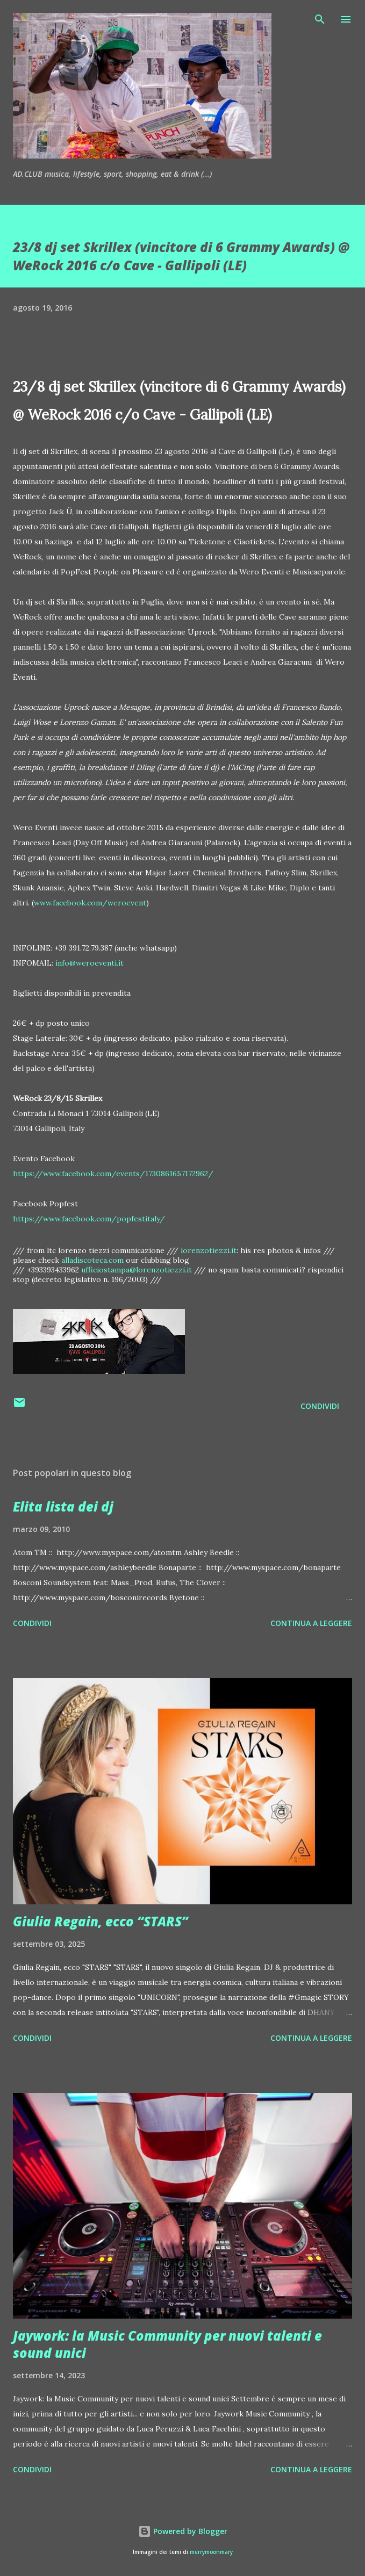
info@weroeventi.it (89, 963)
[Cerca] (319, 19)
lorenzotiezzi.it (209, 1250)
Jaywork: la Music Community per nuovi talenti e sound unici (167, 2344)
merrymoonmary (211, 2552)
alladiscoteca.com (92, 1260)
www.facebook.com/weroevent (90, 903)
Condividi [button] (319, 1406)
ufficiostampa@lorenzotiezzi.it (136, 1270)
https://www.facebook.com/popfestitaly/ (89, 1219)
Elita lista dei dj (63, 1506)
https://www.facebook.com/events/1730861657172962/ (113, 1173)
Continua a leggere (311, 1623)
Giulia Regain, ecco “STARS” (100, 1921)
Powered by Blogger (182, 2531)
